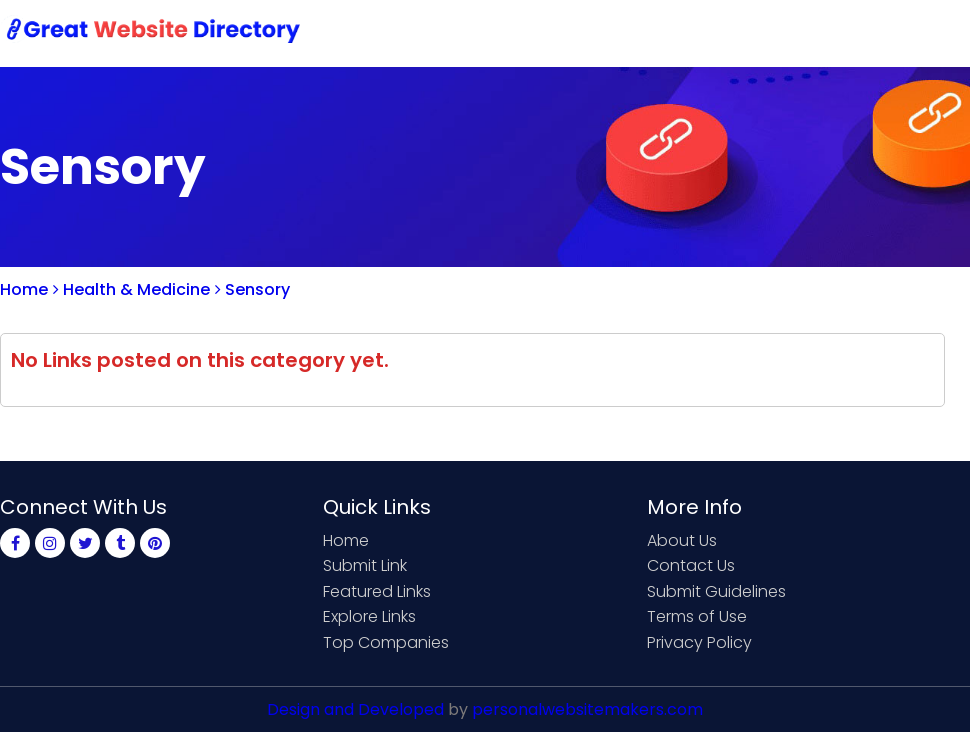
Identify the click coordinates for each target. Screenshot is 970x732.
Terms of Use (697, 616)
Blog (938, 32)
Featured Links (377, 591)
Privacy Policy (699, 642)
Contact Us (686, 32)
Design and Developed (355, 709)
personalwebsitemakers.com (587, 709)
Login (870, 32)
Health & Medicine (131, 289)
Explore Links (369, 616)
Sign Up (790, 32)
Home (470, 32)
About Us (682, 540)
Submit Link (567, 32)
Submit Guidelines (716, 591)
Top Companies (386, 642)
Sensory (252, 289)
